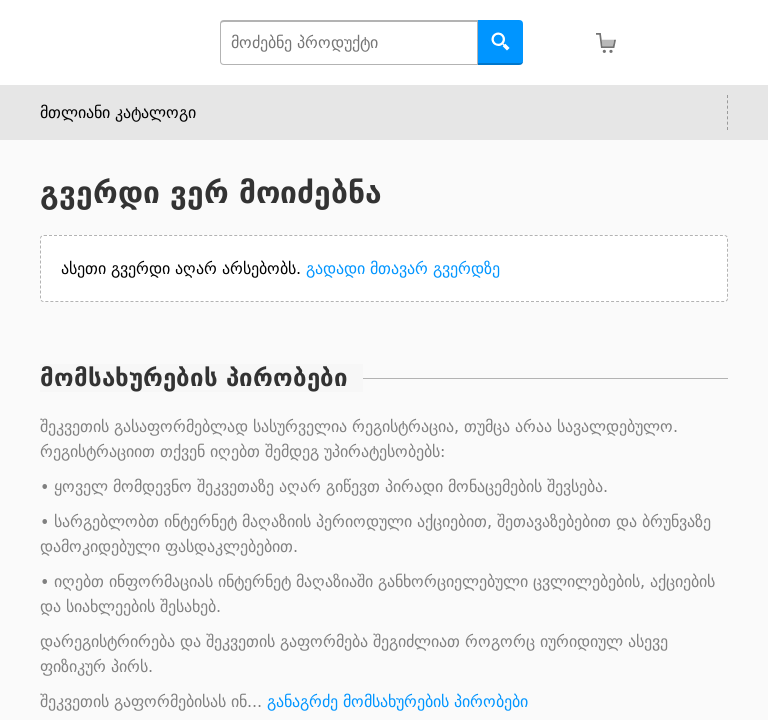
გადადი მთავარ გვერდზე (403, 268)
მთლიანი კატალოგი (118, 112)
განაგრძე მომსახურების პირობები (397, 701)
